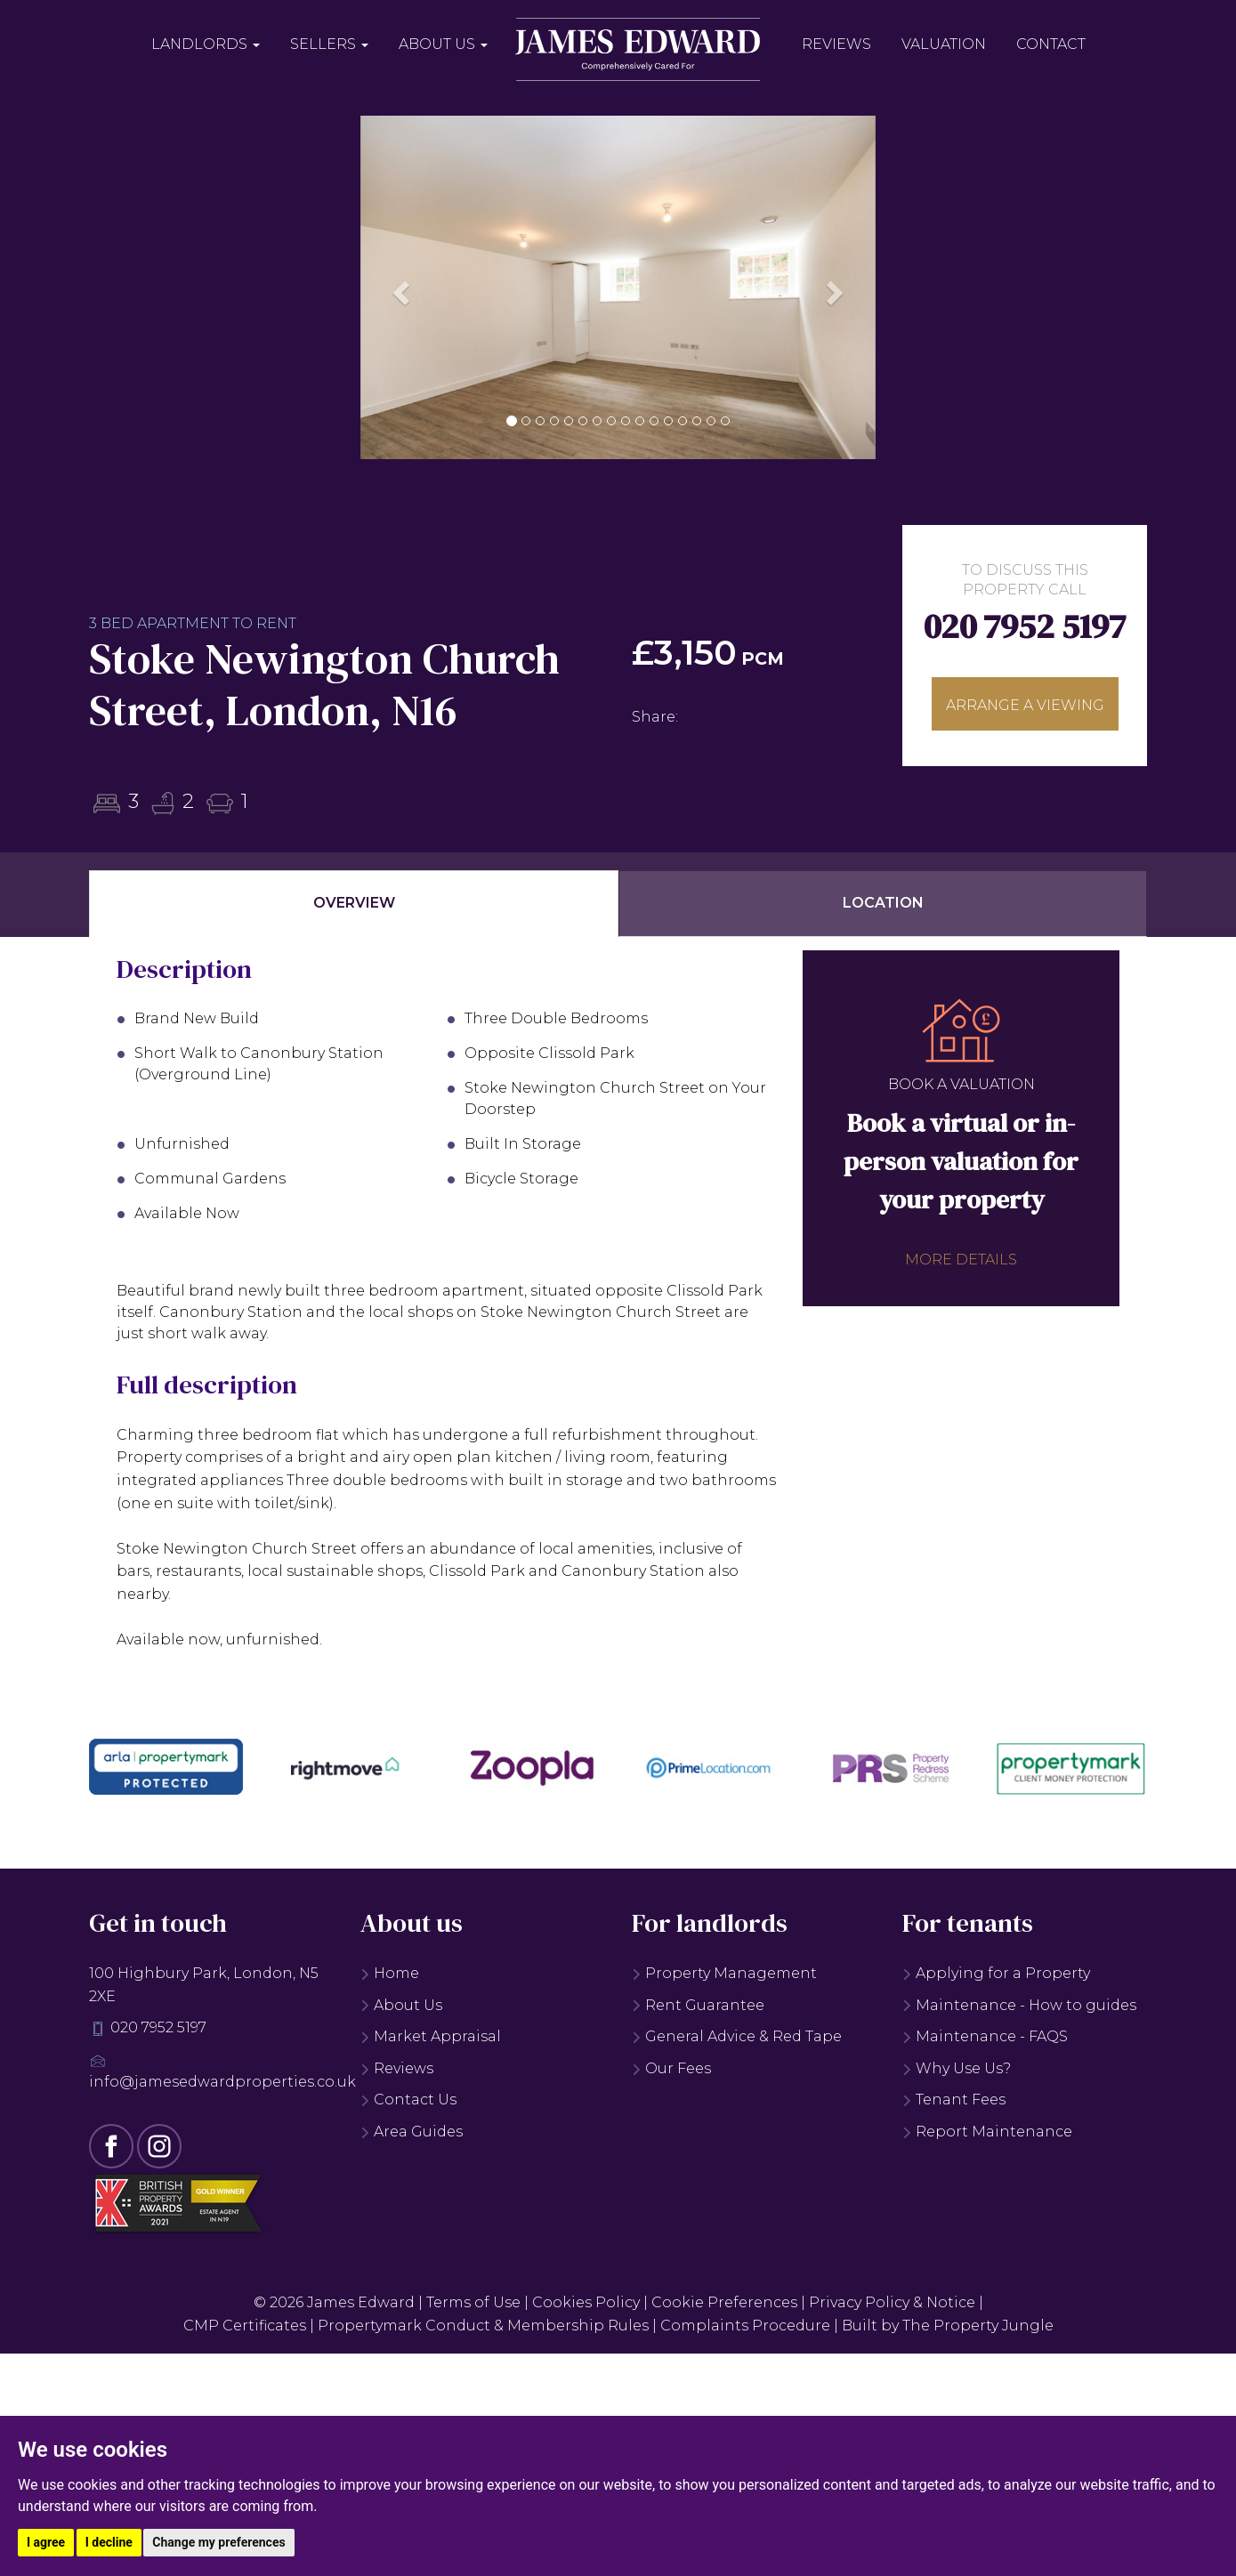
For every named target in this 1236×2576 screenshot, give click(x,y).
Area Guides (411, 2131)
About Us (443, 44)
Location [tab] (883, 902)
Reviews (836, 44)
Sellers (329, 44)
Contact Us (408, 2099)
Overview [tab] (354, 902)
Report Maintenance (987, 2131)
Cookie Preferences (724, 2302)
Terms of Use (473, 2302)
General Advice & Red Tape (737, 2036)
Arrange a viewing (1025, 705)
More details (961, 1259)
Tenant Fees (954, 2099)
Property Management (724, 1973)
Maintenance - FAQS (985, 2036)
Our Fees (671, 2068)
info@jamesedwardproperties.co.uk (222, 2081)
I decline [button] (109, 2542)
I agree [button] (46, 2542)
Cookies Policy (586, 2302)
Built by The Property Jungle (948, 2325)
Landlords (205, 44)
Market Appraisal (430, 2036)
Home (389, 1973)
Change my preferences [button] (218, 2542)
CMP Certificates (244, 2325)
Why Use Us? (956, 2068)
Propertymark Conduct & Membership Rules (483, 2325)
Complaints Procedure (745, 2325)
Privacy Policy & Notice (892, 2302)
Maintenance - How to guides (1019, 2005)
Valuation (943, 44)
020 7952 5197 (1025, 626)
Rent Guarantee (698, 2005)
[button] (399, 287)
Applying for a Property (996, 1973)
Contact (1051, 44)
